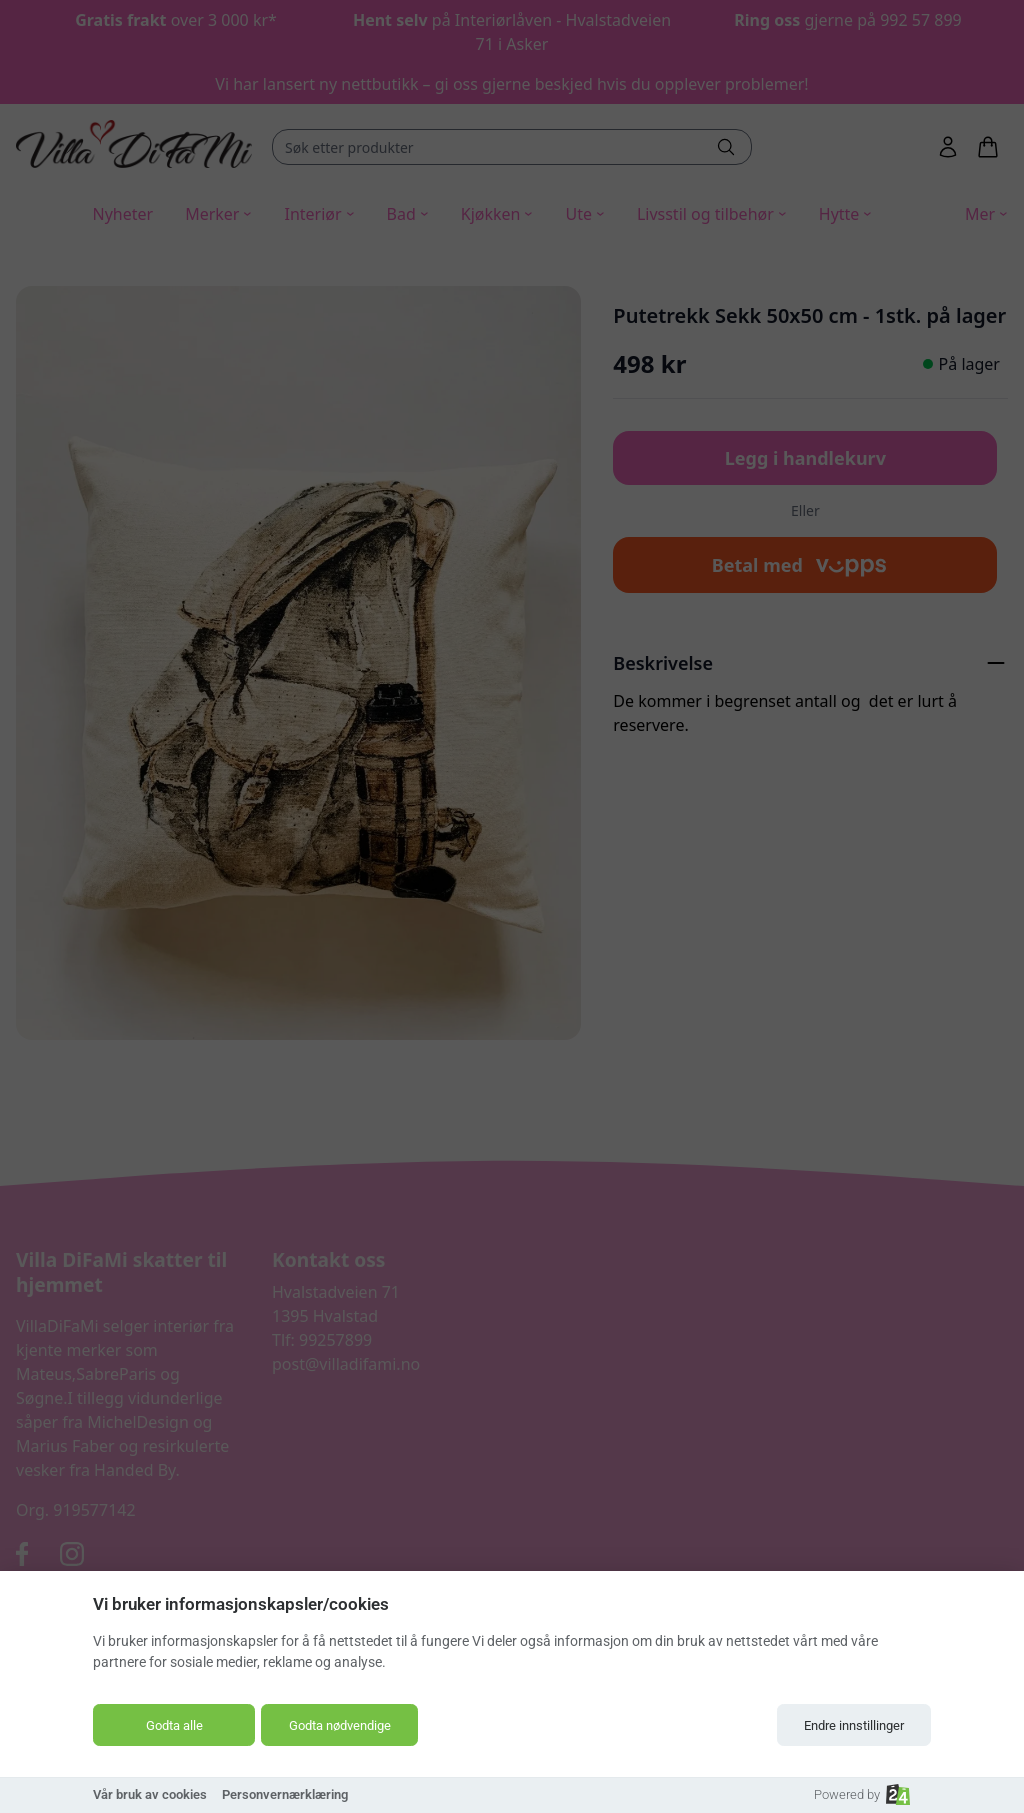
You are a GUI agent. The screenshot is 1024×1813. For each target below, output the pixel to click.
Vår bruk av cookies (150, 1794)
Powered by (862, 1794)
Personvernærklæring (285, 1794)
